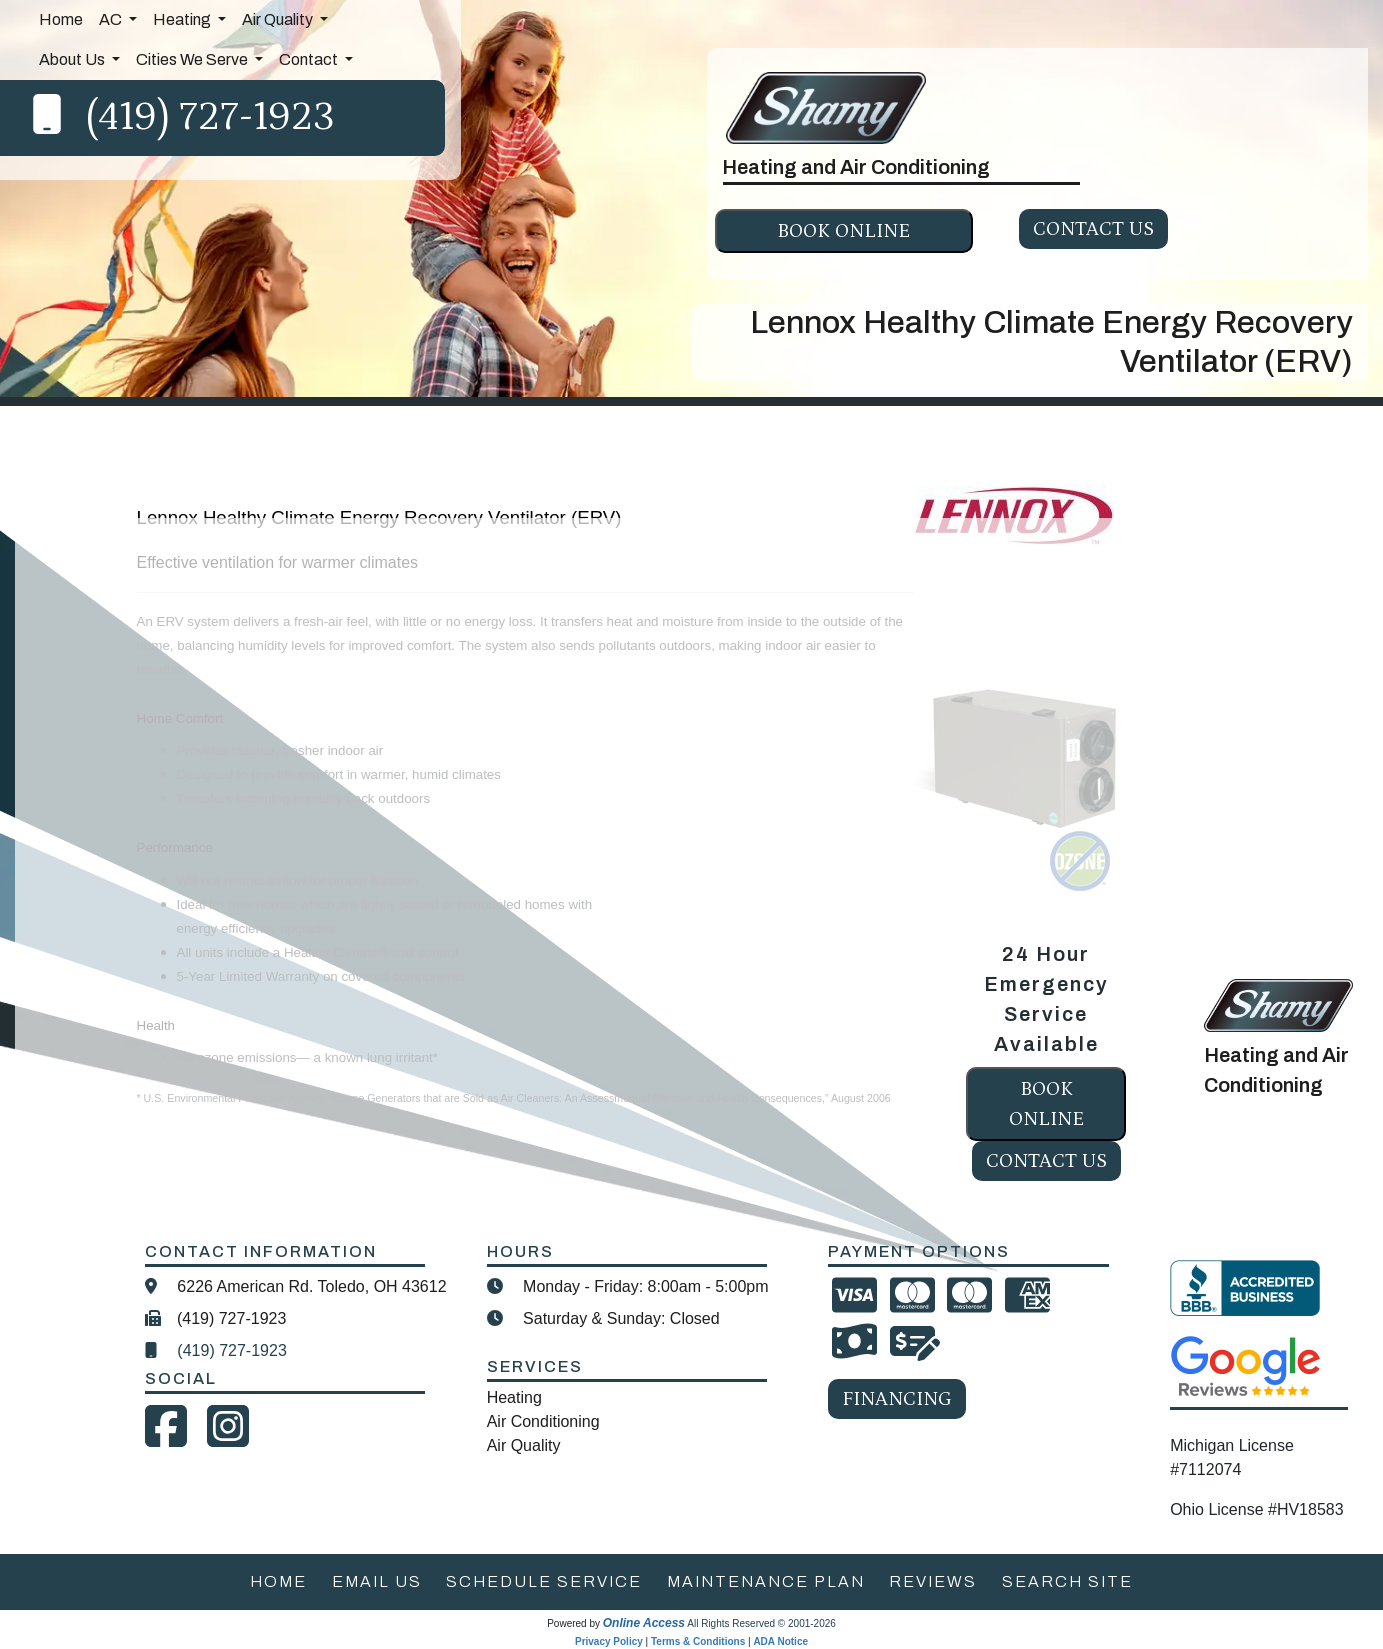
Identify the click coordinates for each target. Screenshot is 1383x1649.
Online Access (644, 1623)
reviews (933, 1581)
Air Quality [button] (279, 19)
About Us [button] (73, 59)
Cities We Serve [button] (193, 59)
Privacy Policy (609, 1641)
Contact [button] (310, 59)
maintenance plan (766, 1581)
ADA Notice (780, 1641)
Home (61, 19)
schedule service (544, 1581)
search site (1067, 1581)
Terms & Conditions (698, 1641)
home (278, 1581)
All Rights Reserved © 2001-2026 (761, 1623)
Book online (843, 231)
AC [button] (112, 19)
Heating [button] (183, 19)
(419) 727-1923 (210, 117)
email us (377, 1581)
